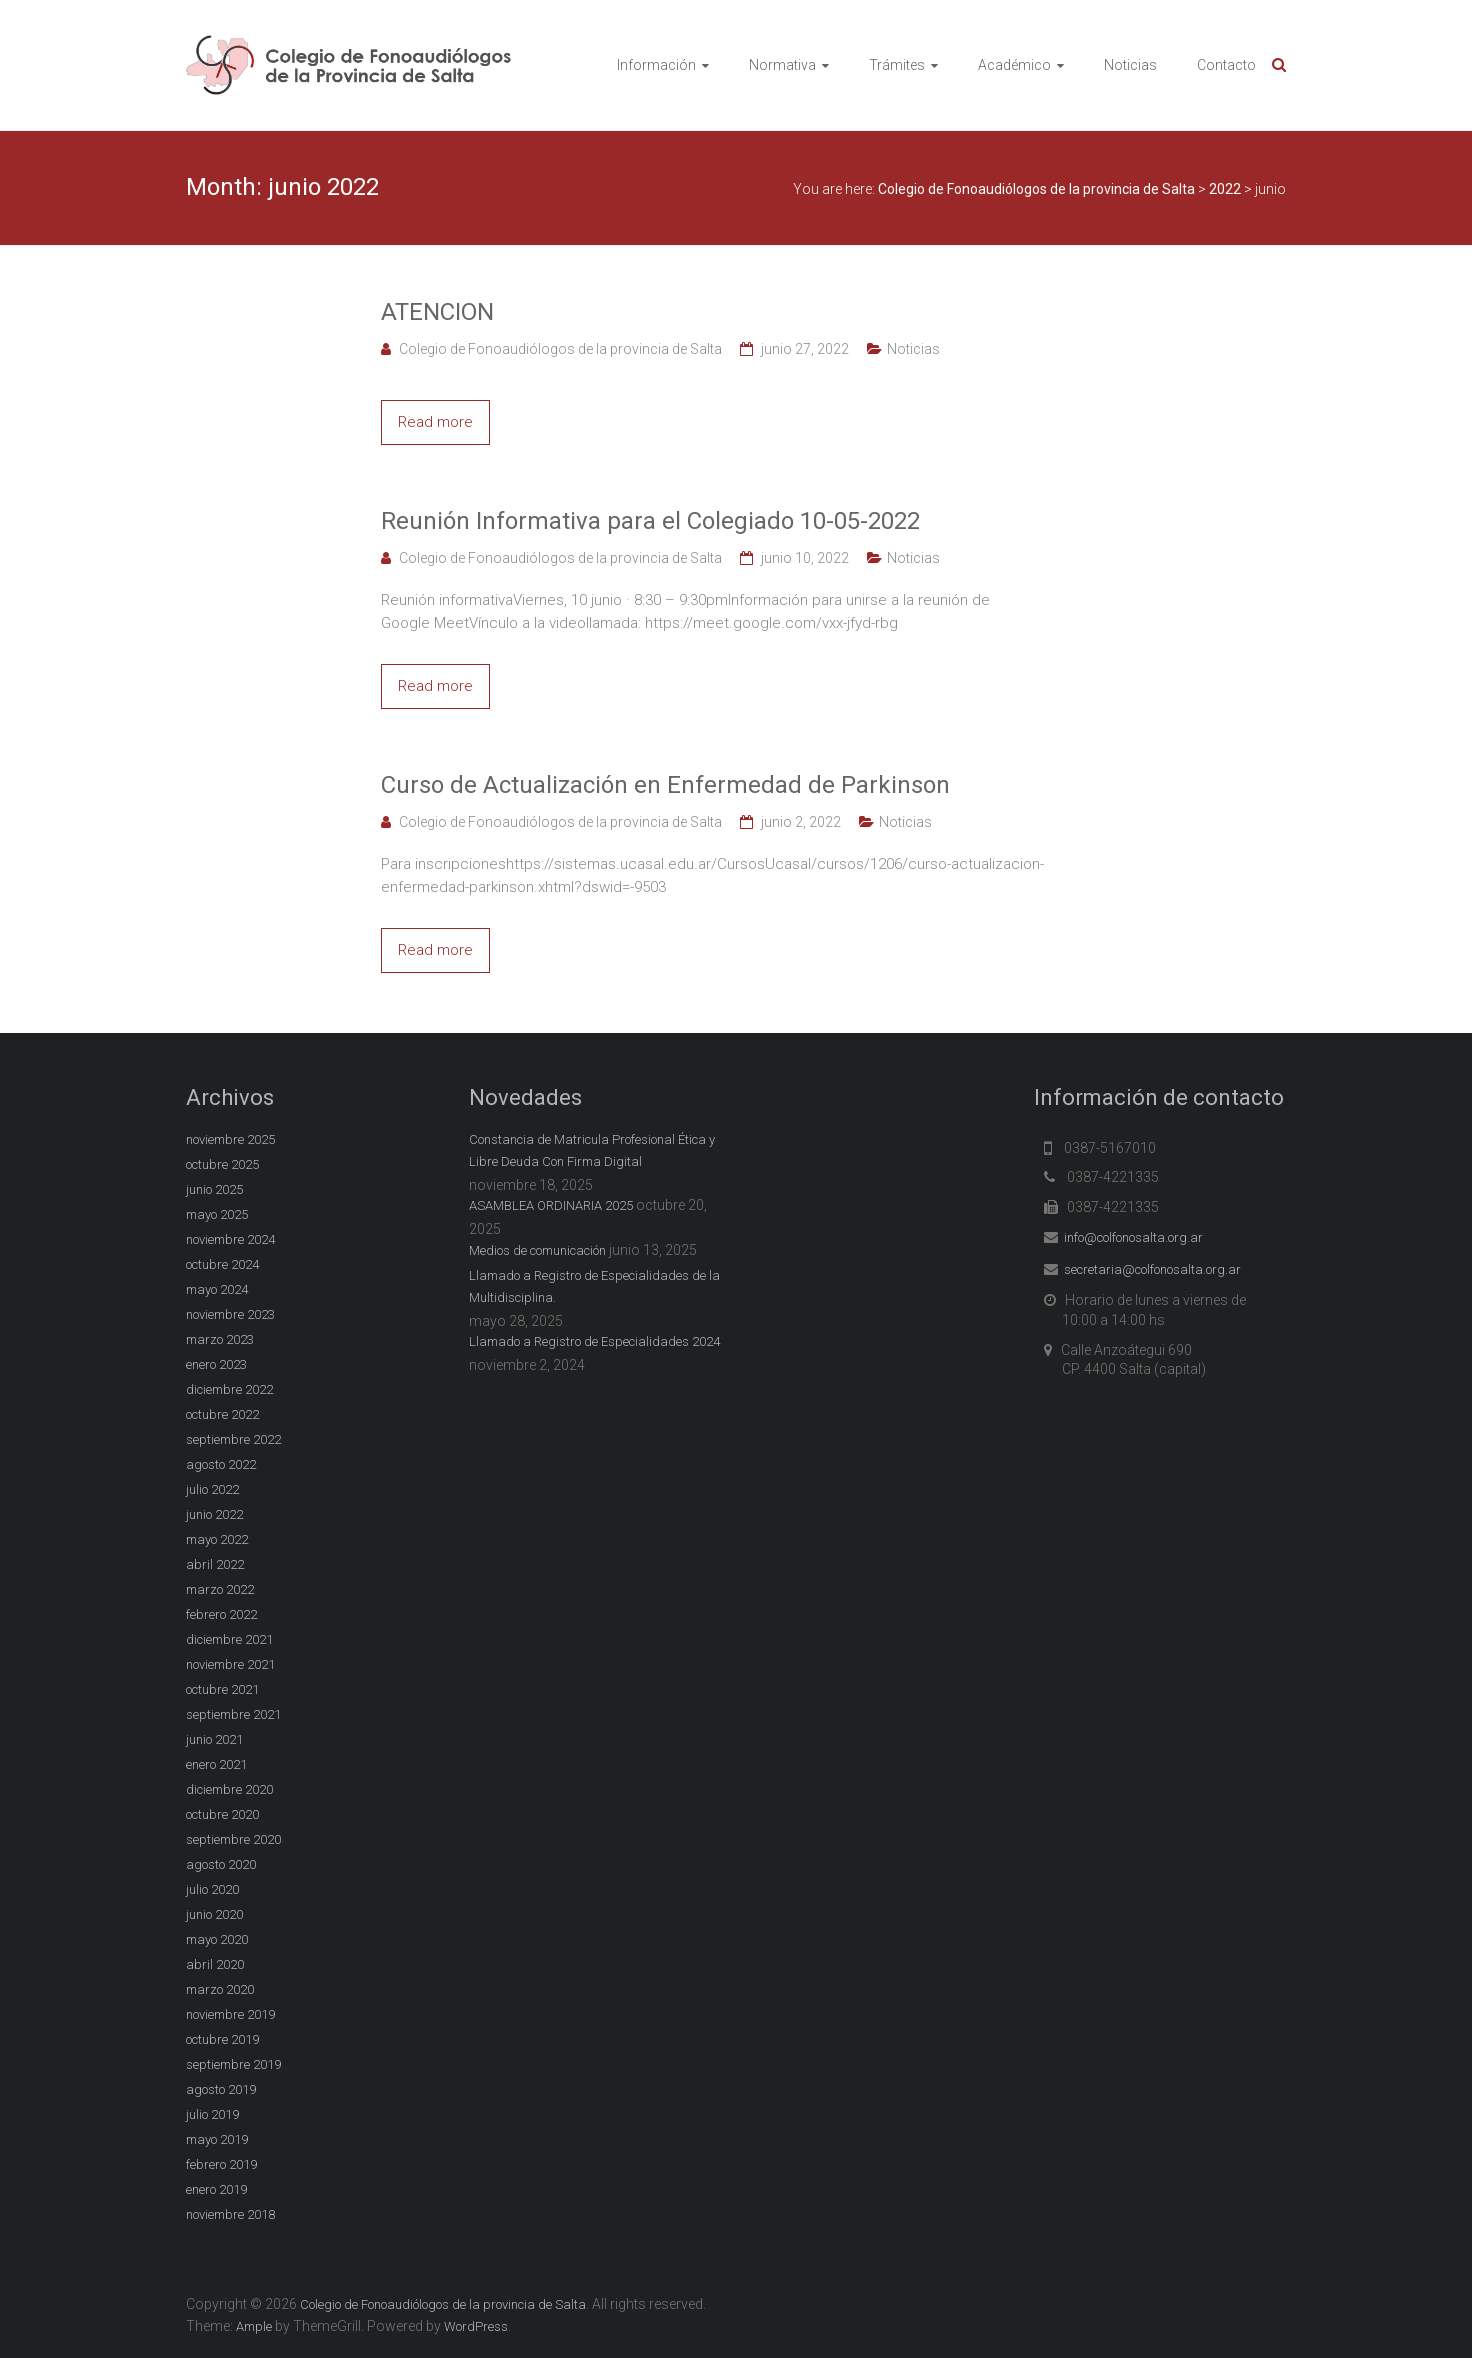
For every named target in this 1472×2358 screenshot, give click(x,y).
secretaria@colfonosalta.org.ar (1152, 1269)
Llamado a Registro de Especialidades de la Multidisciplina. (594, 1286)
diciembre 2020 (229, 1789)
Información (656, 65)
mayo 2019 (217, 2139)
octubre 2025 (222, 1164)
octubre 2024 (222, 1264)
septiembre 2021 (233, 1714)
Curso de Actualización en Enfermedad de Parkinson (665, 785)
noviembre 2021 (230, 1664)
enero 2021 (216, 1764)
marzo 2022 (220, 1589)
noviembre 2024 (230, 1239)
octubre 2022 (222, 1414)
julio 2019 (212, 2114)
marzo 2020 (220, 1989)
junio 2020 (214, 1914)
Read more (435, 422)
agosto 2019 (221, 2089)
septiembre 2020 (233, 1839)
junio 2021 (214, 1739)
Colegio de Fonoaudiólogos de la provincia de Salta (560, 349)
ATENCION (437, 312)
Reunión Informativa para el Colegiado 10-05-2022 (650, 521)
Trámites (897, 65)
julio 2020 (212, 1889)
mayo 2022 (217, 1539)
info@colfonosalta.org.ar (1133, 1237)
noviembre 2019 (230, 2014)
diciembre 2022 (229, 1389)
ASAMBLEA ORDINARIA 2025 (551, 1205)
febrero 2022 (221, 1614)
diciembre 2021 (229, 1639)
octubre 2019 (222, 2039)
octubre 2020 (222, 1814)
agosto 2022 (221, 1464)
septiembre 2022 (233, 1439)
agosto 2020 (221, 1864)
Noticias (1130, 65)
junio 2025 (214, 1189)
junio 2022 (214, 1514)
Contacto (1226, 65)
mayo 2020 (217, 1939)
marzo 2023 (220, 1339)
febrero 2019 (221, 2164)
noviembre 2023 (230, 1314)
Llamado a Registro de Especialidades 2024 (594, 1341)
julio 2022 (212, 1489)
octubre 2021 (222, 1689)
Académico (1014, 65)
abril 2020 (215, 1964)
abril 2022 (215, 1564)
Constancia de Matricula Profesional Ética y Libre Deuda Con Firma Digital (592, 1150)
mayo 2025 (217, 1214)
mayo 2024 (217, 1289)
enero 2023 (216, 1364)
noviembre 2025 (230, 1139)
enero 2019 (216, 2189)
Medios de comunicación (537, 1250)
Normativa (782, 65)
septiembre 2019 (233, 2064)
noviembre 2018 (230, 2214)
